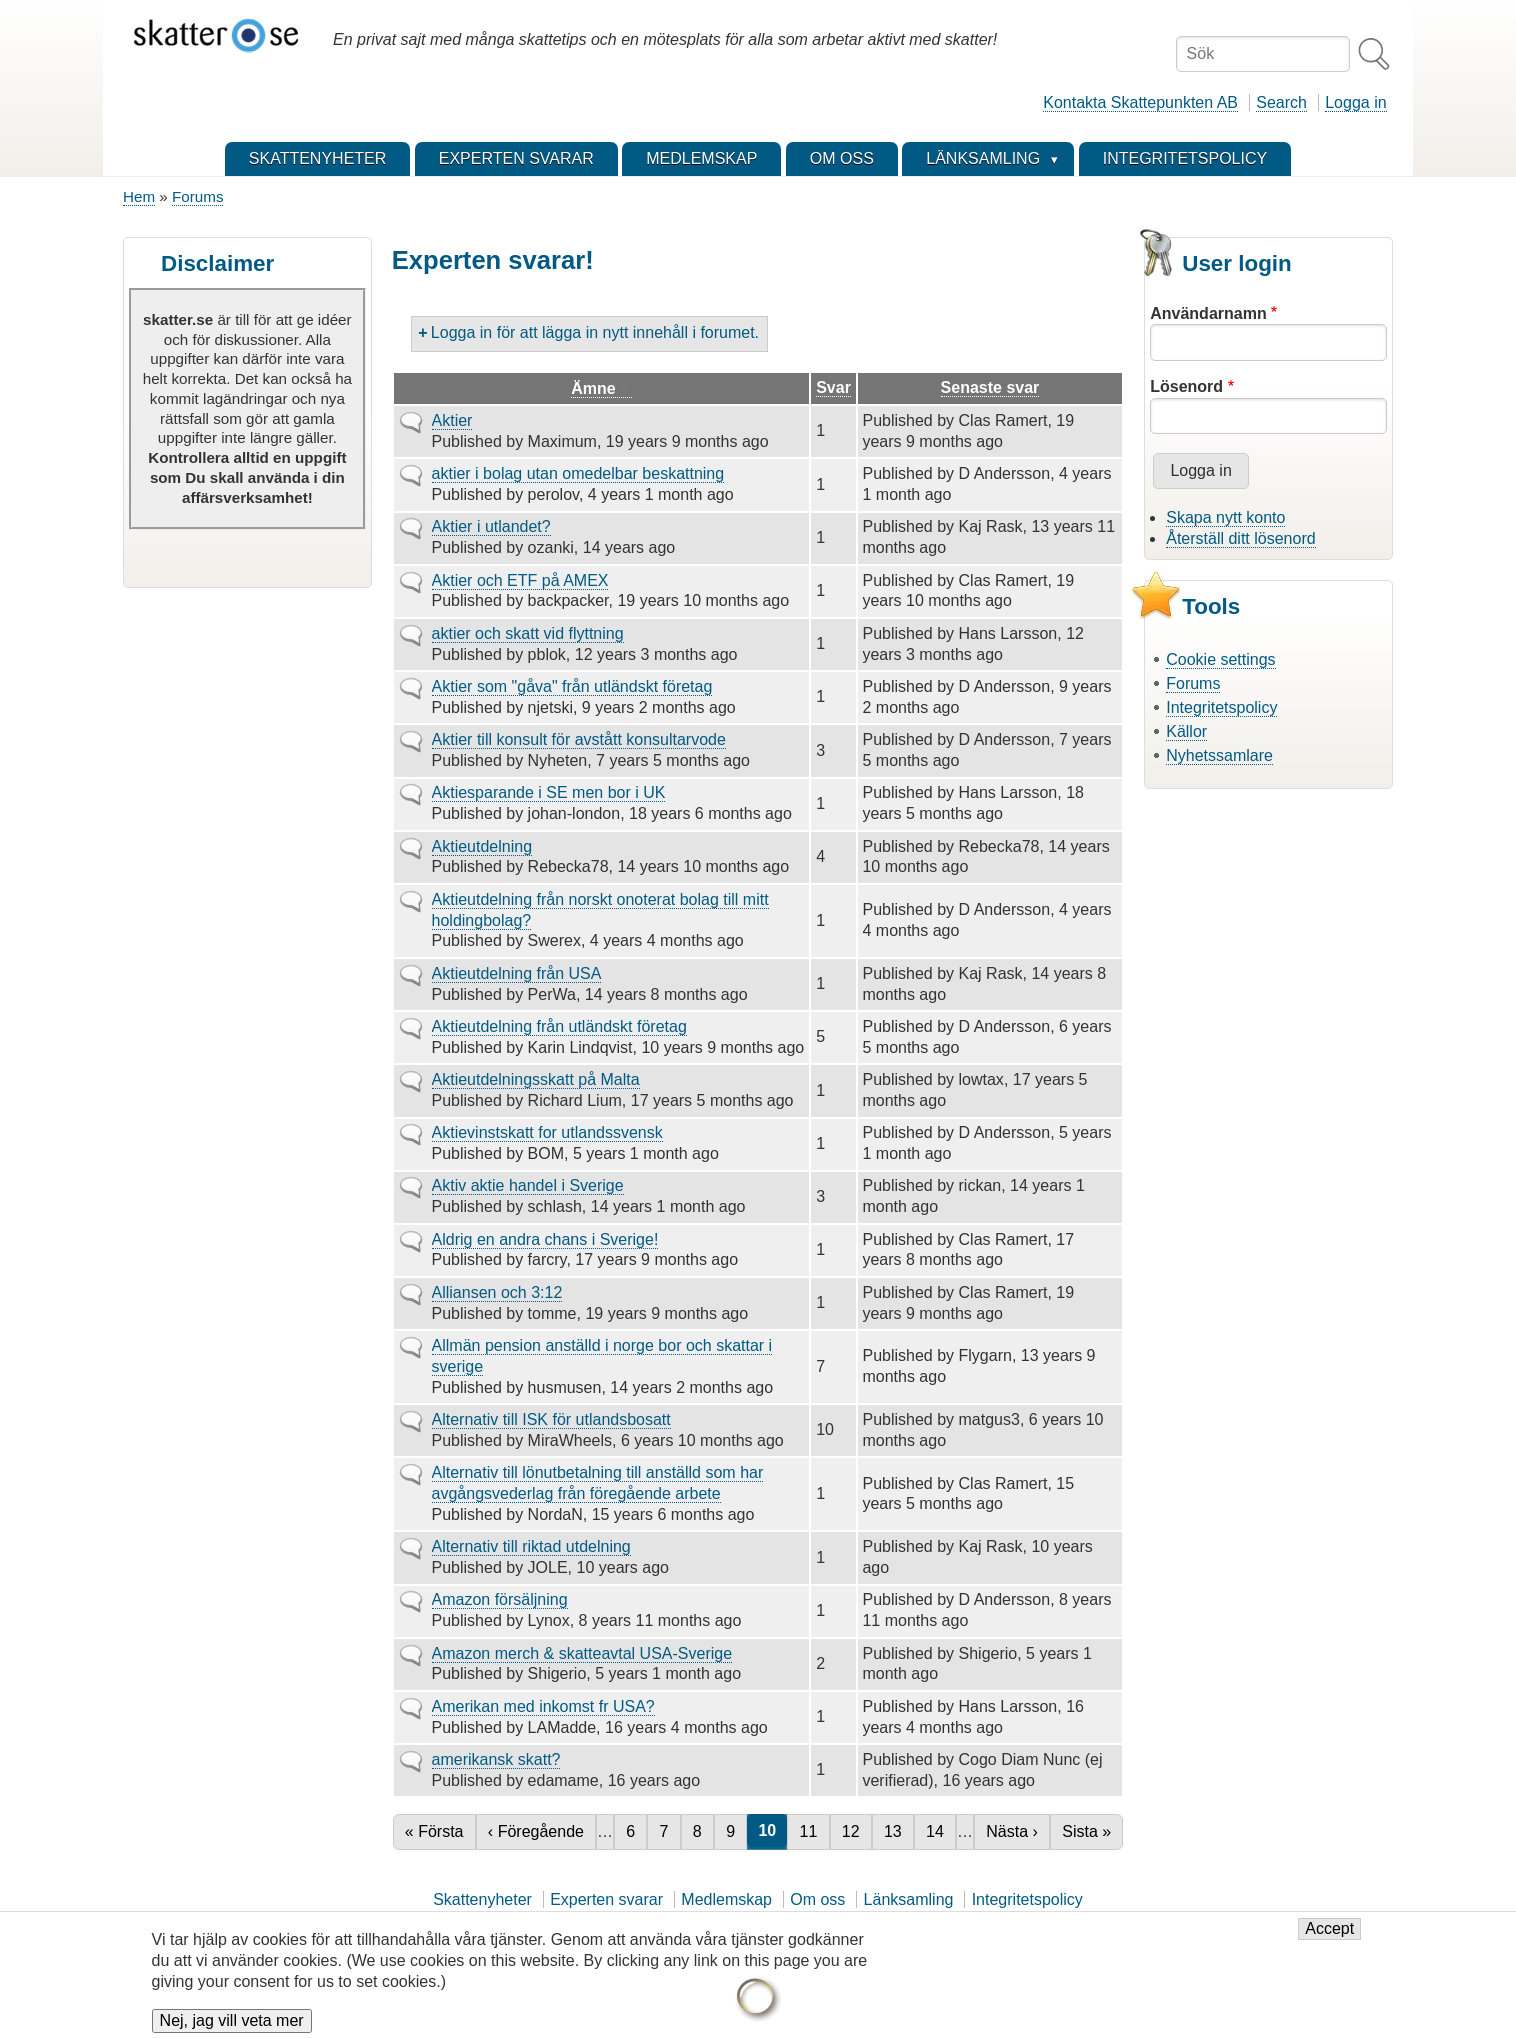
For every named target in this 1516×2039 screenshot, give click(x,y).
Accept (1329, 1937)
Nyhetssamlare (1219, 755)
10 (772, 1830)
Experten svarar (606, 1899)
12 (856, 1831)
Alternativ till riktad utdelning (531, 1546)
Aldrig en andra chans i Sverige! (545, 1239)
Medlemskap (726, 1899)
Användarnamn (1208, 313)
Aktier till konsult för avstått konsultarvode (579, 739)
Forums (197, 196)
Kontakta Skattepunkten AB (1140, 102)
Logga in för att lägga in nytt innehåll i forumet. (595, 332)
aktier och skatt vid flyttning (528, 633)
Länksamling (909, 1899)
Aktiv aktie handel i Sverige (528, 1185)
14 (940, 1831)
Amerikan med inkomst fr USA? (543, 1706)
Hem (139, 196)
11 (814, 1831)
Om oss (817, 1899)
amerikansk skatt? (496, 1759)
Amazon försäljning (500, 1599)
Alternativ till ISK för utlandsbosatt (551, 1419)
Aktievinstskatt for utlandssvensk (547, 1132)
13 (898, 1831)
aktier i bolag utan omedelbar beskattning (578, 473)
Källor (1186, 731)
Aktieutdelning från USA (517, 973)
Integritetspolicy (1221, 707)
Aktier (452, 420)
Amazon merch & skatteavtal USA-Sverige (582, 1653)
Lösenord (1186, 386)
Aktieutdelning (482, 846)
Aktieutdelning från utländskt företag (559, 1026)
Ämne (601, 389)
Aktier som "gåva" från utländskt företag (572, 686)
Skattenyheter (482, 1899)
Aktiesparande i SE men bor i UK (549, 792)
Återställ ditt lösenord (1240, 538)
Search (1281, 102)
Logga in (1355, 102)
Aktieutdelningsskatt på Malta (536, 1079)
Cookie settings (1220, 659)
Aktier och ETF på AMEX (520, 580)
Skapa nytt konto (1225, 517)
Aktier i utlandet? (491, 526)
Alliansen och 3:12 (497, 1292)
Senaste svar (990, 387)
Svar (833, 387)
